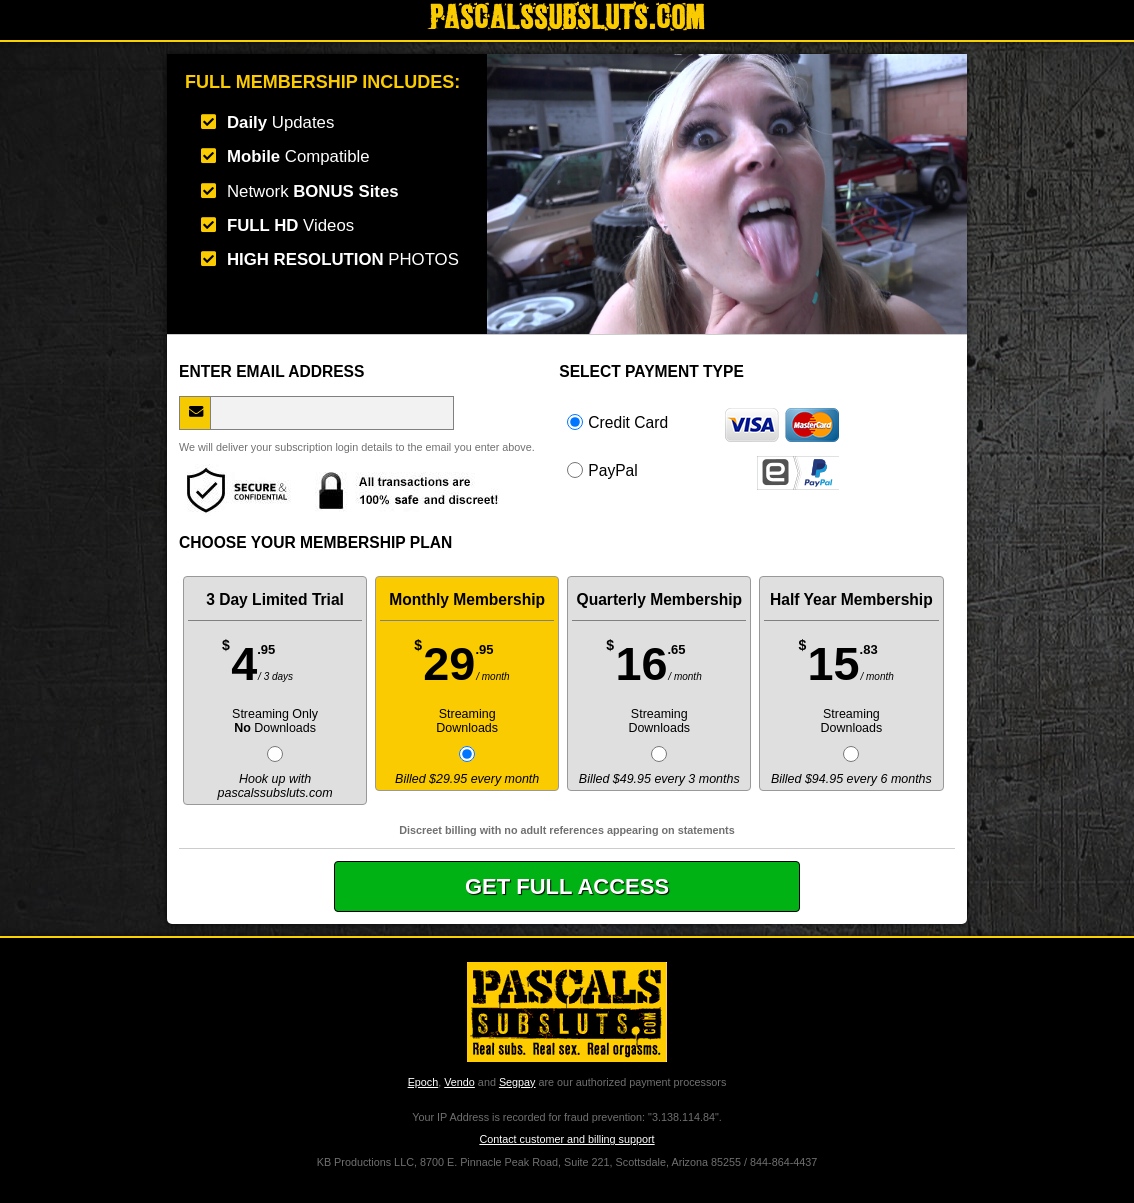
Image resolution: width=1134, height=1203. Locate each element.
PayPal (703, 470)
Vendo (459, 1082)
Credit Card (703, 422)
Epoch (423, 1082)
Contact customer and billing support (566, 1139)
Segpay (517, 1082)
